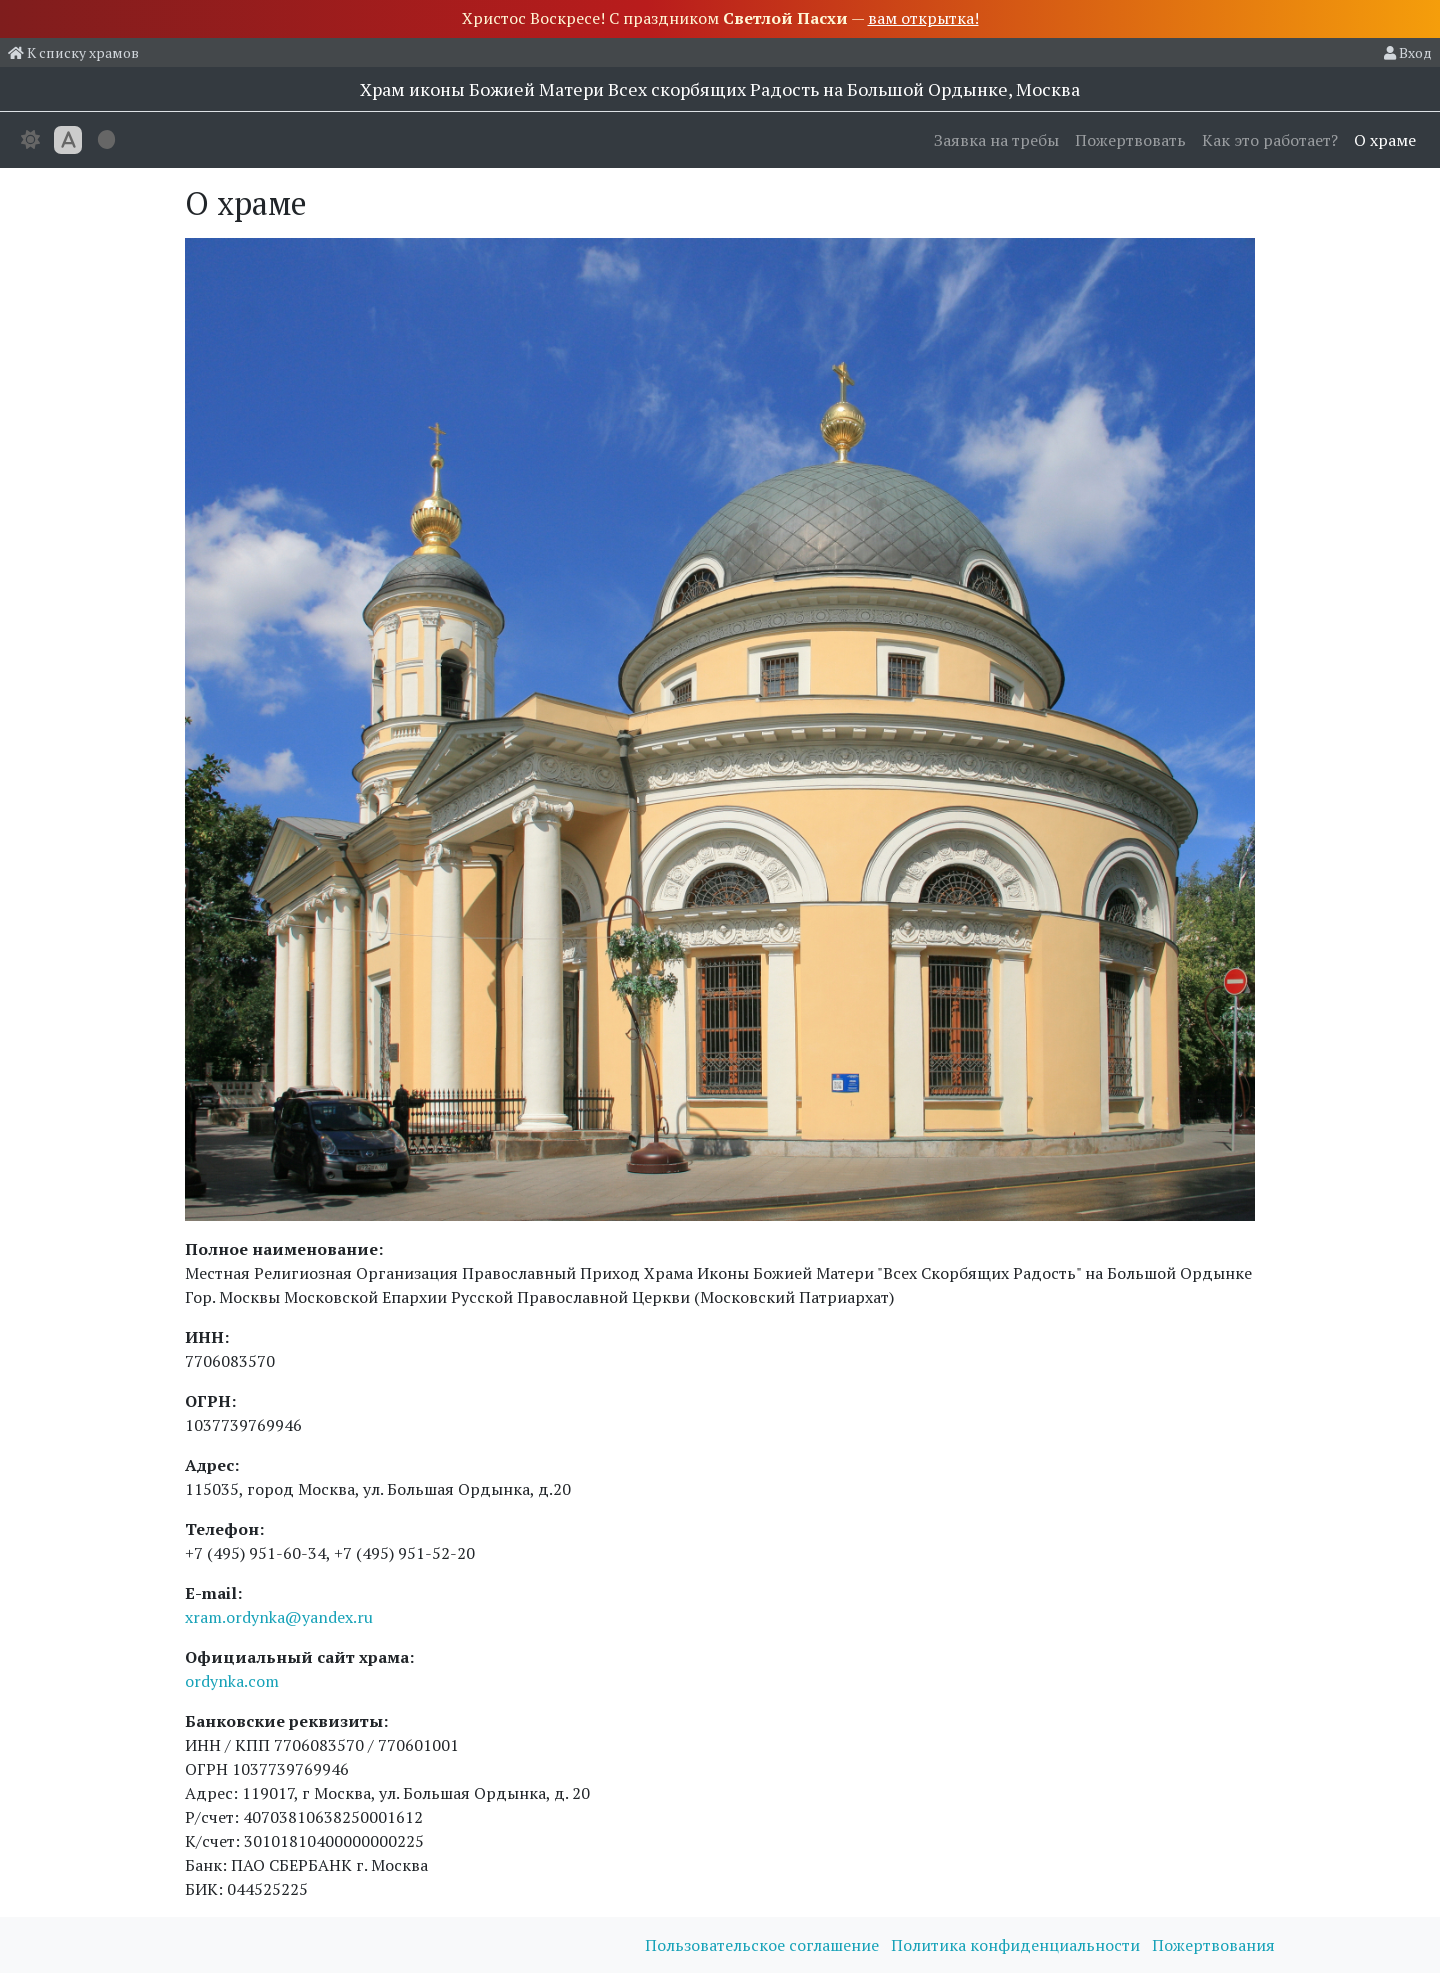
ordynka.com (232, 1681)
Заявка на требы (996, 140)
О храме (1385, 140)
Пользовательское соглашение (764, 1945)
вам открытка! (923, 18)
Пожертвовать (1130, 140)
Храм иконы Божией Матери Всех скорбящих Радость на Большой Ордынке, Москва (720, 89)
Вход (1408, 52)
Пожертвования (1213, 1945)
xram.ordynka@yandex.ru (279, 1617)
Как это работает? (1270, 140)
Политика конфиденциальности (1017, 1945)
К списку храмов (73, 52)
